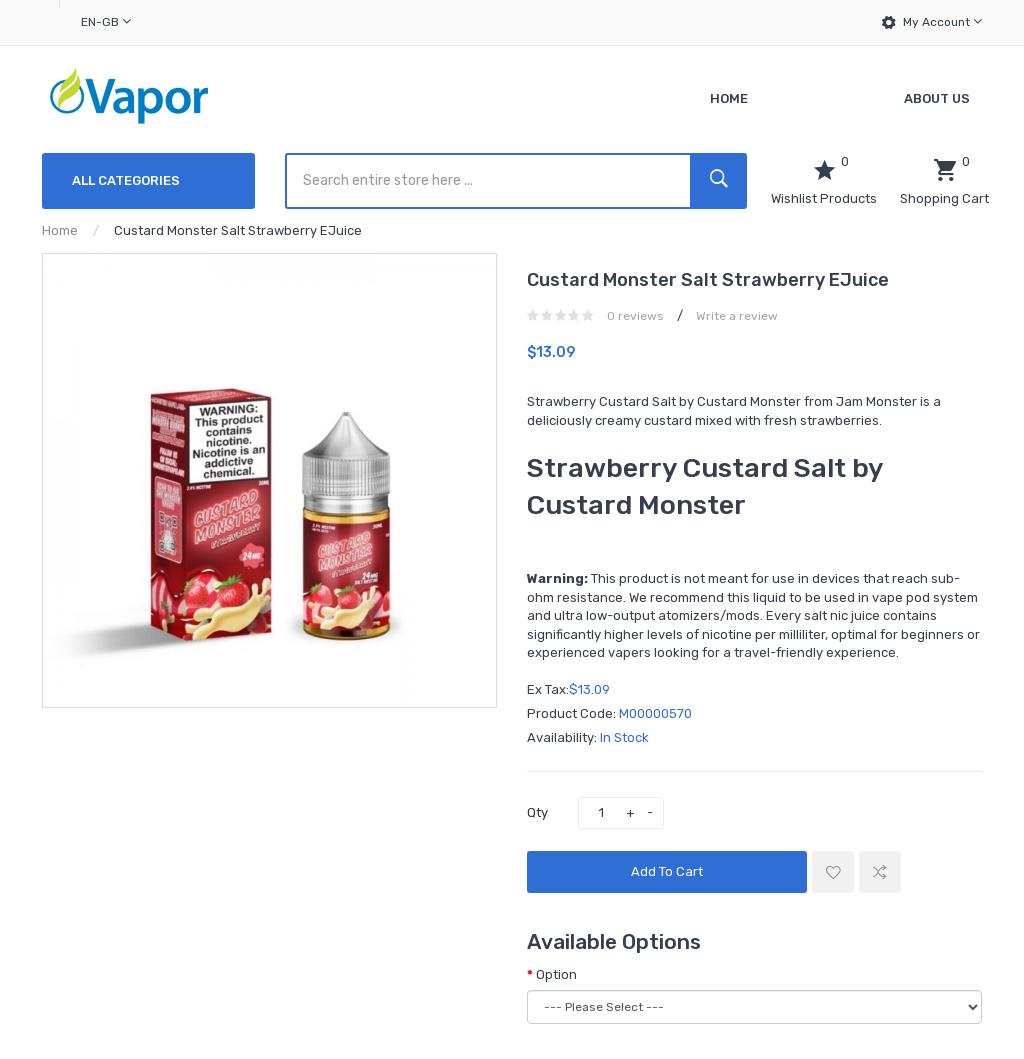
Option (556, 974)
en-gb (106, 21)
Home (60, 230)
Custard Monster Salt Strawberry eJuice (238, 230)
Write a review (737, 316)
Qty (537, 812)
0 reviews (635, 316)
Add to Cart (667, 871)
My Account (942, 21)
